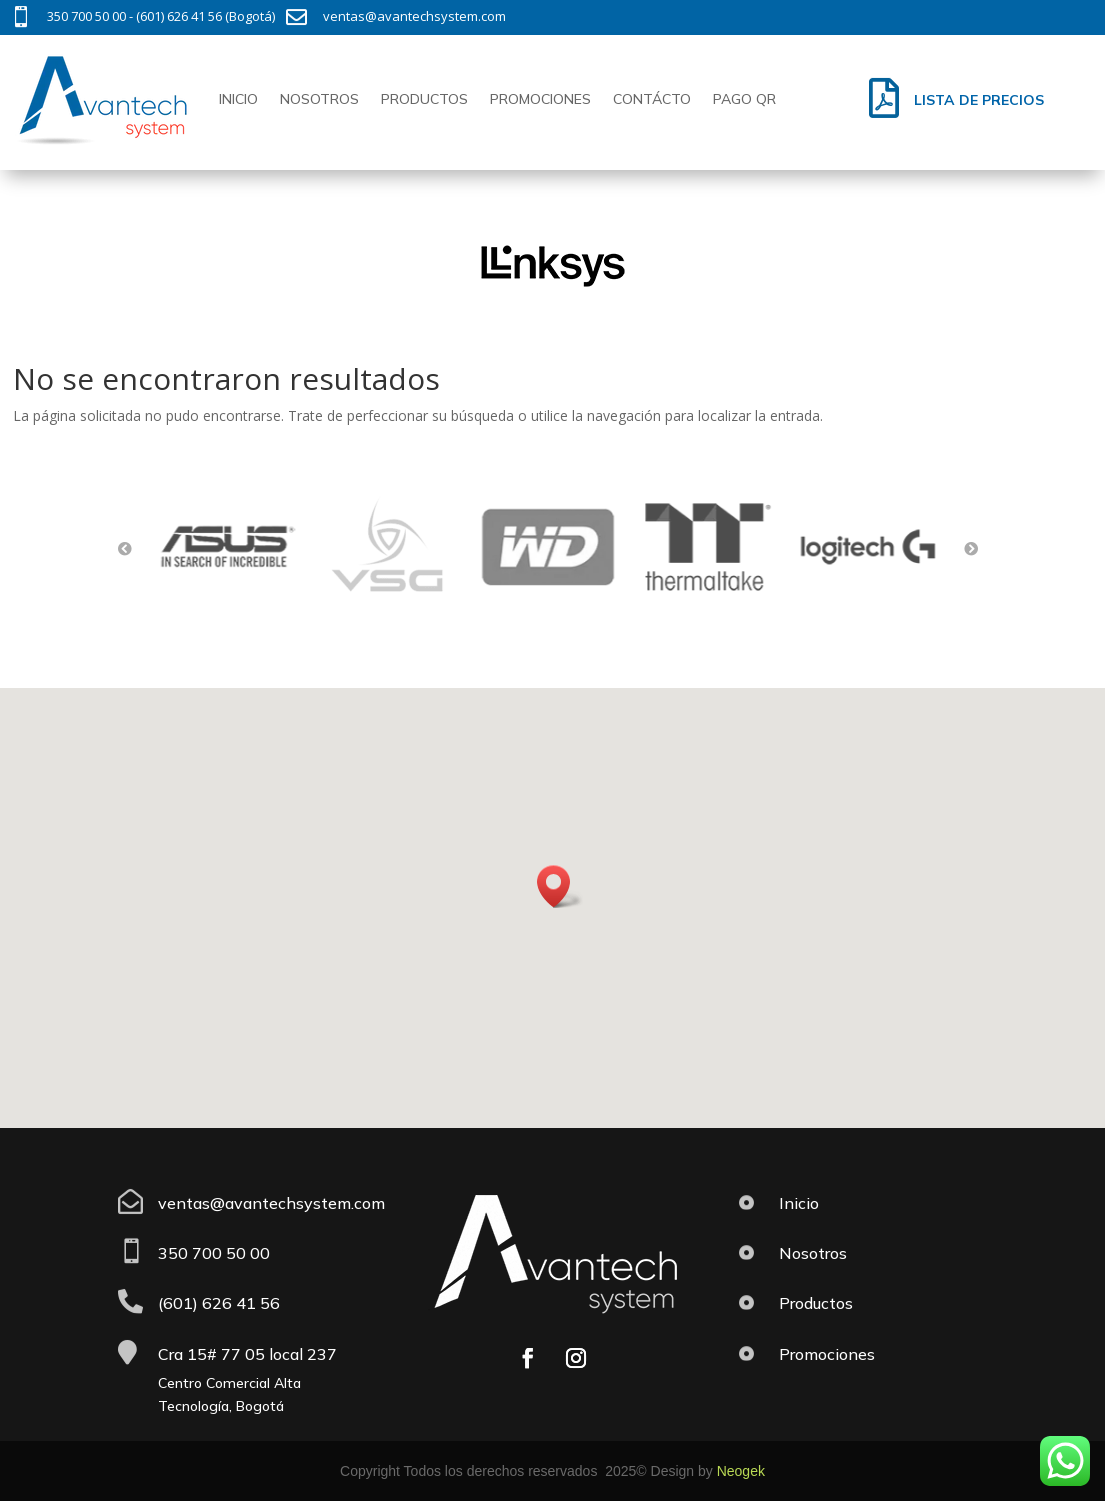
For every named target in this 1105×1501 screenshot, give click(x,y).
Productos (424, 99)
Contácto (652, 99)
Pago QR (744, 99)
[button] (560, 886)
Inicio (238, 99)
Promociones (540, 99)
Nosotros (319, 99)
